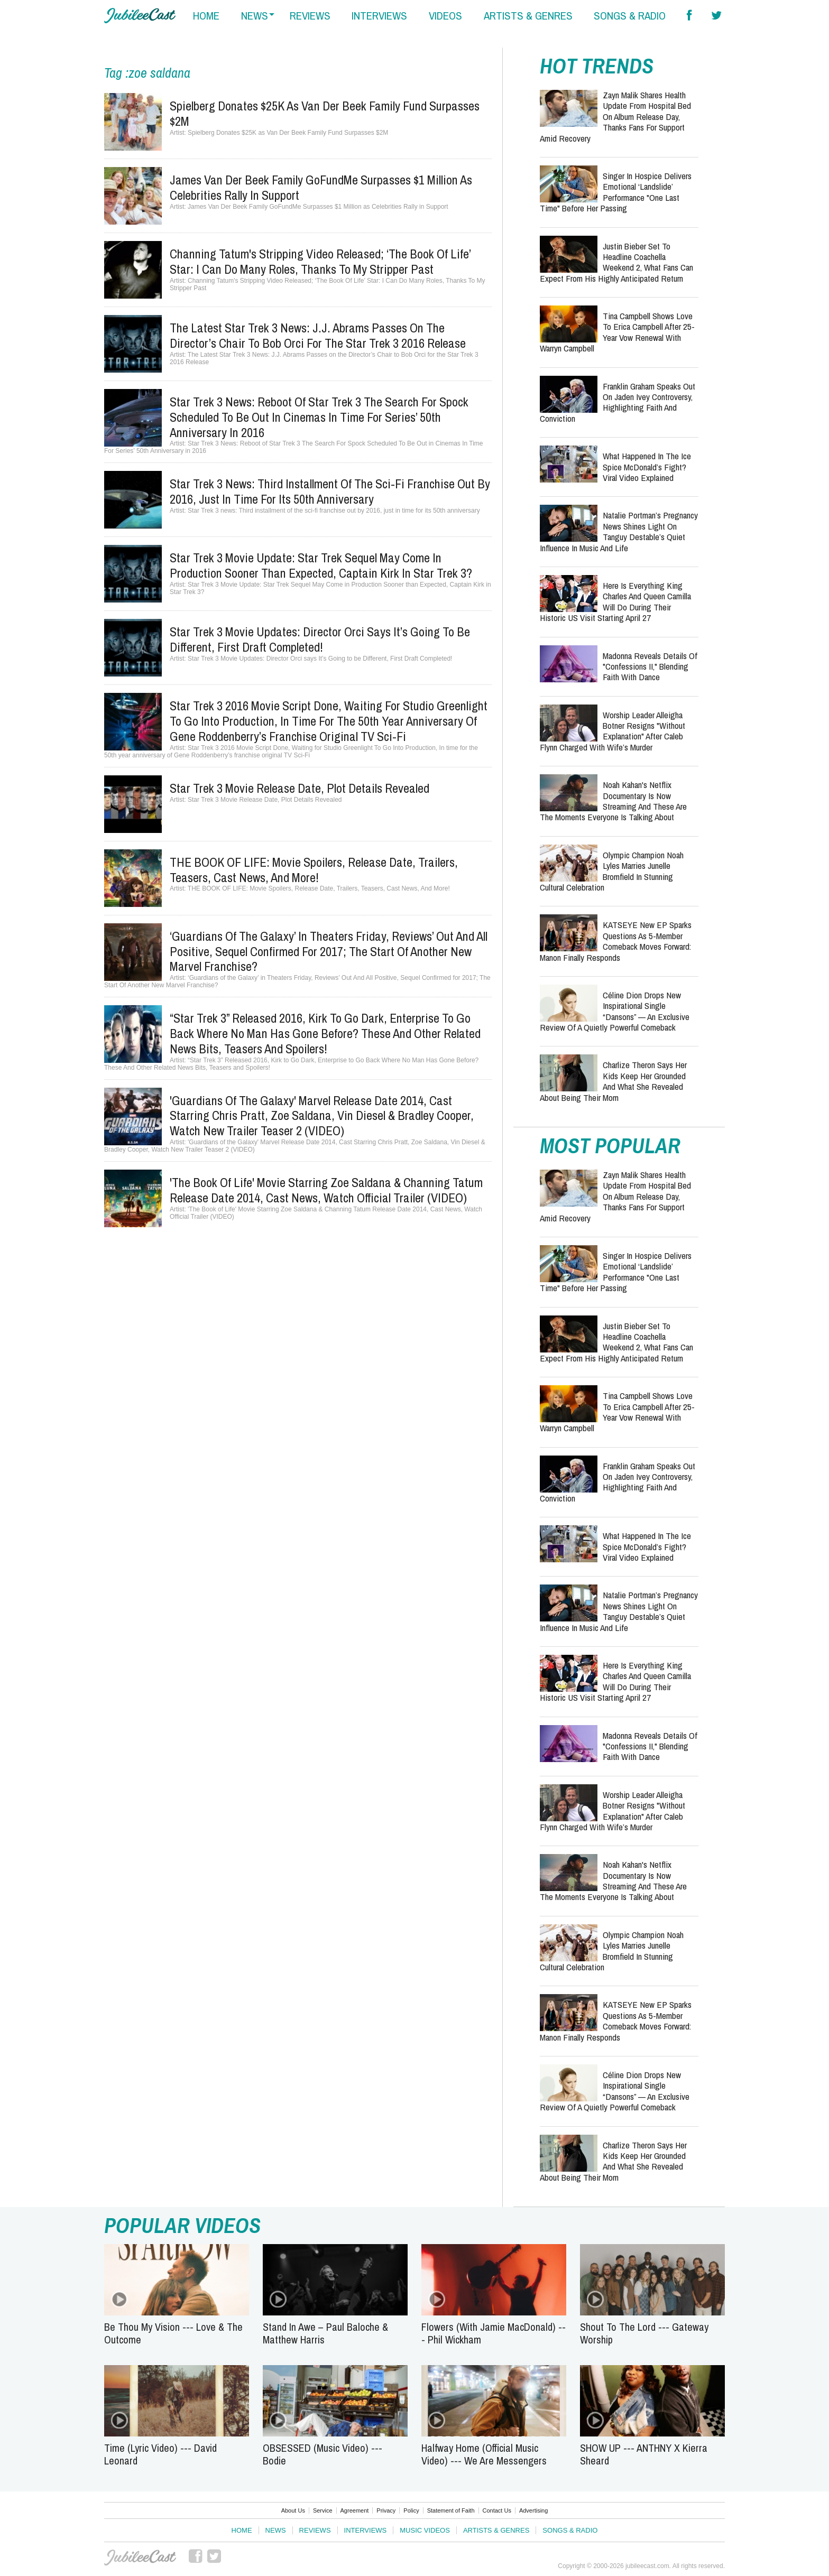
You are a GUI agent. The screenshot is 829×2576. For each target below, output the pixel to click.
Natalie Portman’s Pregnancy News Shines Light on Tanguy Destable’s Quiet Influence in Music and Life (619, 531)
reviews (310, 15)
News (275, 2530)
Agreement (354, 2510)
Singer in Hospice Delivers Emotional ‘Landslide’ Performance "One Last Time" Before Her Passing (616, 192)
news (254, 15)
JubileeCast (140, 2557)
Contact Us (497, 2510)
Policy (411, 2510)
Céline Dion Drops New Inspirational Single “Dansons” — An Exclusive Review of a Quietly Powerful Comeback (614, 1011)
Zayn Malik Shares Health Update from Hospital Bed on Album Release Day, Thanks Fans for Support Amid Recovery (615, 116)
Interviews (365, 2530)
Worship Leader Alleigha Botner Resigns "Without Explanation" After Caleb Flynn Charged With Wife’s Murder (612, 731)
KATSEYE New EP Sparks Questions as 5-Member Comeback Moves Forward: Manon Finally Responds (616, 941)
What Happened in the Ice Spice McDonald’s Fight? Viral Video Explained (647, 467)
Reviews (315, 2530)
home (206, 15)
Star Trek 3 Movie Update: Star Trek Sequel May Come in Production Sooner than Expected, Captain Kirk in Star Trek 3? (321, 565)
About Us (293, 2510)
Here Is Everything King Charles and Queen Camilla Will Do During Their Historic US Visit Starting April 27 (615, 601)
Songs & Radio (569, 2530)
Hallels (140, 15)
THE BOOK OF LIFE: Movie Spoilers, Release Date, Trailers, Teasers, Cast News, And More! (314, 870)
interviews (379, 15)
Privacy (385, 2510)
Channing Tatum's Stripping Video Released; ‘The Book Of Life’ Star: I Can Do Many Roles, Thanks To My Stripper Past (320, 261)
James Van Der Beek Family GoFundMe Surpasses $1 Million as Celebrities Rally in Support (321, 187)
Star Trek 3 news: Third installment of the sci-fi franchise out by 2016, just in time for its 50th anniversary (330, 491)
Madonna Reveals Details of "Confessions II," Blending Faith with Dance (650, 666)
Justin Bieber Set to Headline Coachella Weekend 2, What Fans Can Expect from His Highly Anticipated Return (616, 262)
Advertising (533, 2510)
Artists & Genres (496, 2530)
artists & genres (528, 15)
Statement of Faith (451, 2510)
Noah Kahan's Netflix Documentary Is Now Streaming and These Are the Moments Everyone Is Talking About (613, 801)
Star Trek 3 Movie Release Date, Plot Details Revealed (299, 788)
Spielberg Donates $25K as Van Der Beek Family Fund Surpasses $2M (325, 113)
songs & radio (630, 15)
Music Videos (425, 2530)
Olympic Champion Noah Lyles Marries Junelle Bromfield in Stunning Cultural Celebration (612, 871)
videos (445, 15)
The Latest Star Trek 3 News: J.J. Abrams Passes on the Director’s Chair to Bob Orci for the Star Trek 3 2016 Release (318, 335)
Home (242, 2530)
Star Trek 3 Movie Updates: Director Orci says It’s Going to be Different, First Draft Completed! (320, 639)
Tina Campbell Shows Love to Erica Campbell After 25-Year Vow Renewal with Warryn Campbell (617, 332)
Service (323, 2510)
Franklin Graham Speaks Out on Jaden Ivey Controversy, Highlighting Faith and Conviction (617, 402)
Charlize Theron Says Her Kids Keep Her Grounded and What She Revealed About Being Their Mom (613, 1081)
